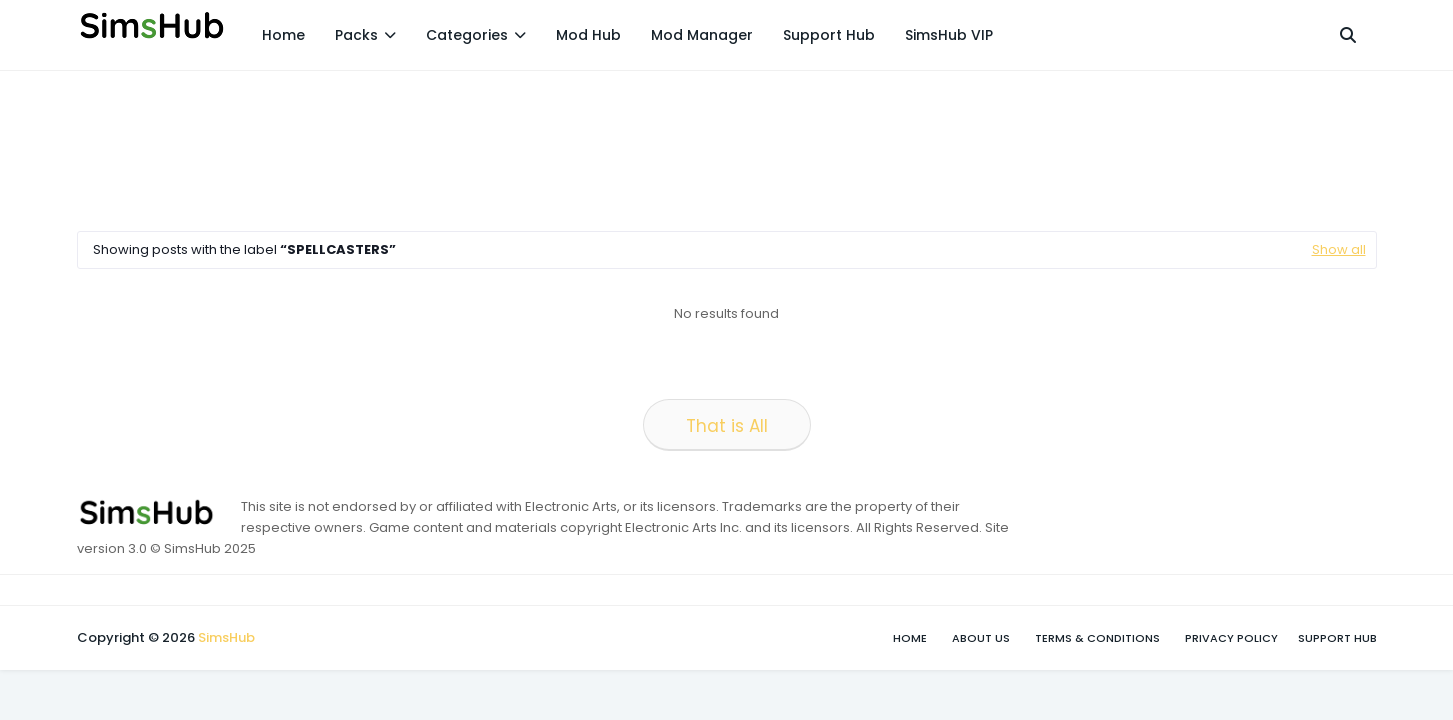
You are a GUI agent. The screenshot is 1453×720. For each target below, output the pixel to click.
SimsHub (226, 637)
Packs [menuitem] (356, 35)
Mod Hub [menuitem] (588, 35)
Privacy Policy (1231, 638)
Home (910, 638)
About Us (981, 638)
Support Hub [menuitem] (829, 35)
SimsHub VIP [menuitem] (949, 35)
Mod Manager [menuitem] (702, 35)
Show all (1339, 249)
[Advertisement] (441, 146)
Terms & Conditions (1097, 638)
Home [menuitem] (283, 35)
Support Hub (1337, 638)
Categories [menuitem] (467, 35)
